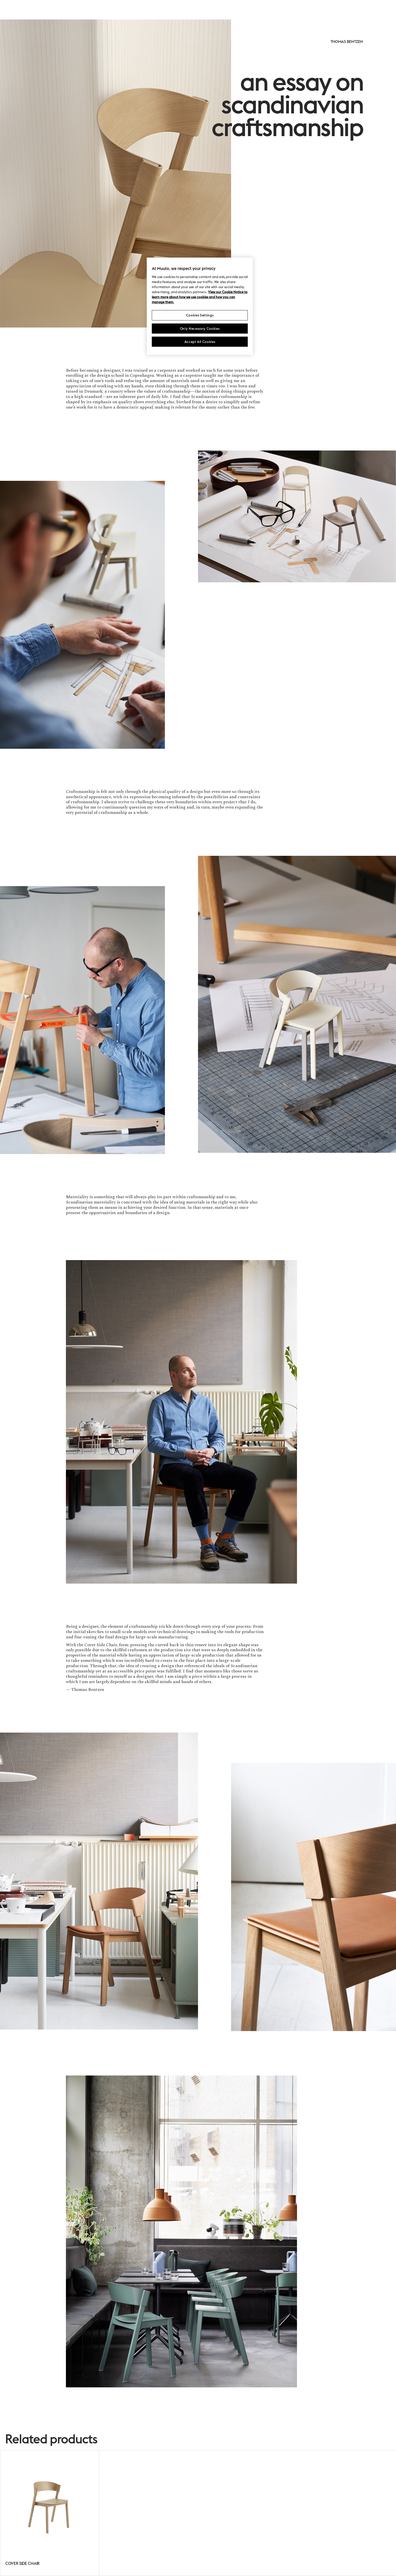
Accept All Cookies (199, 342)
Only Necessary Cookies (199, 329)
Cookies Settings (199, 315)
